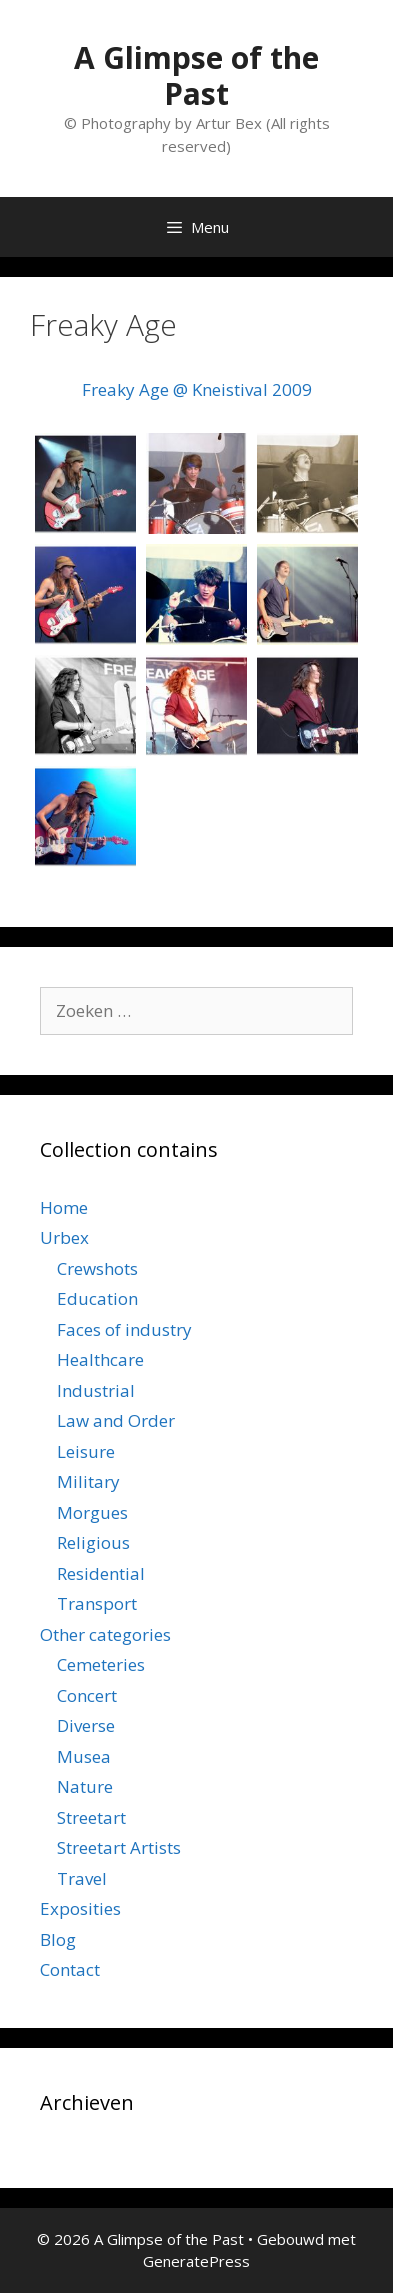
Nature (85, 1786)
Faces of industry (124, 1329)
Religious (93, 1542)
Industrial (96, 1390)
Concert (87, 1695)
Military (88, 1481)
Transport (97, 1603)
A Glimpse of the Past (196, 75)
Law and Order (116, 1420)
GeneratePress (196, 2261)
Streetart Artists (119, 1847)
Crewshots (97, 1268)
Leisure (86, 1451)
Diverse (86, 1725)
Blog (58, 1939)
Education (97, 1298)
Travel (82, 1878)
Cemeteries (101, 1664)
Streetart (91, 1817)
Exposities (80, 1908)
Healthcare (100, 1359)
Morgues (92, 1512)
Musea (84, 1756)
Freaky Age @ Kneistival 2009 (197, 389)
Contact (70, 1969)
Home (64, 1207)
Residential (101, 1573)
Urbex (64, 1237)
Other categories (105, 1634)
